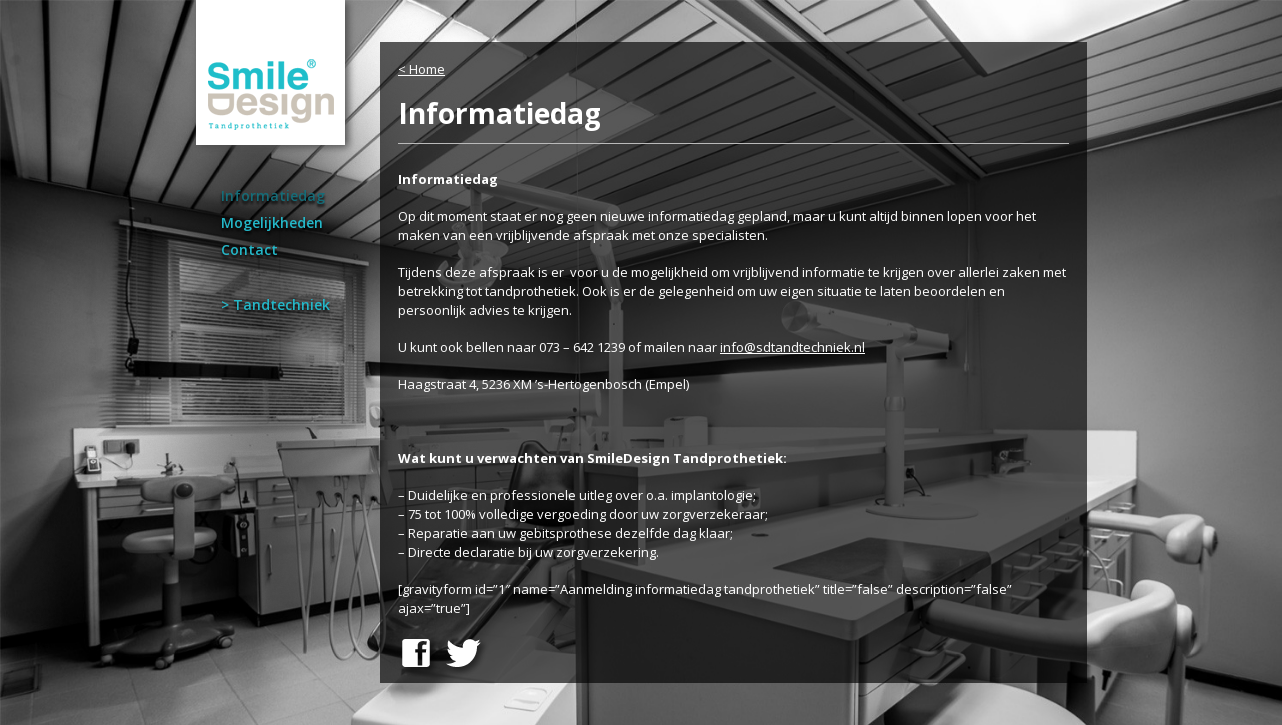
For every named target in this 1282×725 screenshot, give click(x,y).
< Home (421, 69)
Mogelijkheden (272, 222)
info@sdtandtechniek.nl (792, 347)
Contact (249, 249)
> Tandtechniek (275, 304)
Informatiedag (273, 195)
